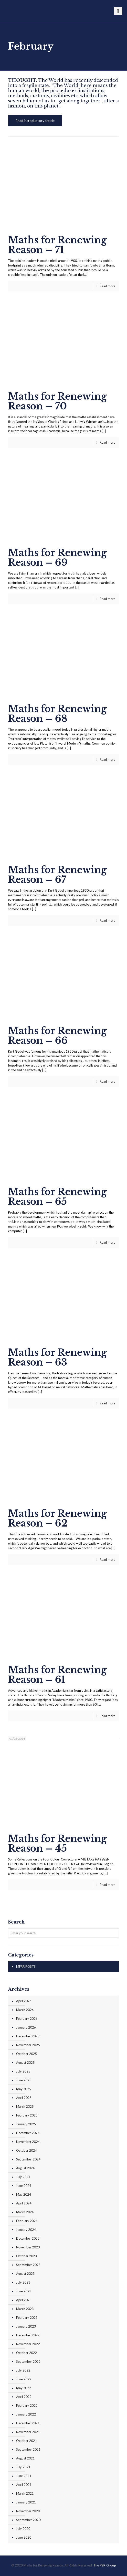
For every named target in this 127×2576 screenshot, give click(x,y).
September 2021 (28, 2449)
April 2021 (24, 2485)
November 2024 (28, 2142)
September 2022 (28, 2361)
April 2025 (24, 2098)
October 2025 (26, 2054)
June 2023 (23, 2291)
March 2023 (25, 2309)
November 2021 (28, 2432)
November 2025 (28, 2045)
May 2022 (23, 2388)
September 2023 (28, 2265)
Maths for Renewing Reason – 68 (57, 713)
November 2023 (28, 2247)
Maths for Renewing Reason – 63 (57, 1357)
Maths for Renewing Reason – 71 (57, 245)
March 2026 (25, 2010)
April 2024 (24, 2203)
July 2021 (23, 2467)
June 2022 (23, 2379)
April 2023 (24, 2300)
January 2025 (26, 2124)
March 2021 (25, 2493)
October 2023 (26, 2256)
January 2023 (26, 2326)
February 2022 (27, 2405)
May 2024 (23, 2194)
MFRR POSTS (26, 1966)
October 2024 (26, 2150)
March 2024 (25, 2212)
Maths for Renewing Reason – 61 (57, 1674)
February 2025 (27, 2115)
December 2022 (28, 2335)
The (104, 2565)
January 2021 (26, 2502)
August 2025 (25, 2062)
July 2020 (23, 2529)
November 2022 (28, 2344)
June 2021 (23, 2476)
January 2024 (26, 2230)
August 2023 (25, 2274)
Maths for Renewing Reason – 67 (57, 874)
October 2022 (26, 2353)
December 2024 (28, 2133)
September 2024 (28, 2159)
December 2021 (28, 2423)
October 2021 (26, 2441)
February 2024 (27, 2221)
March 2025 (25, 2106)
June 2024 (23, 2186)
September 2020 (28, 2520)
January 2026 (26, 2027)
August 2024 (25, 2168)
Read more (107, 286)
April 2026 (24, 2001)
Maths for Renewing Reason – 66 (57, 1035)
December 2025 (28, 2036)
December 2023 (28, 2238)
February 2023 (27, 2317)
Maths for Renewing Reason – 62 (57, 1518)
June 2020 (23, 2537)
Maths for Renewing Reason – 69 (57, 557)
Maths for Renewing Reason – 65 (57, 1196)
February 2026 (27, 2018)
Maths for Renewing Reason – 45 (57, 1843)
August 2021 (25, 2458)
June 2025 (23, 2080)
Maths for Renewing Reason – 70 (57, 401)
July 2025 (23, 2071)
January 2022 (26, 2414)
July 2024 (23, 2177)
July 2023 (23, 2282)
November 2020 (28, 2511)
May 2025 (23, 2089)
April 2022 (24, 2397)
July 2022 (23, 2370)
